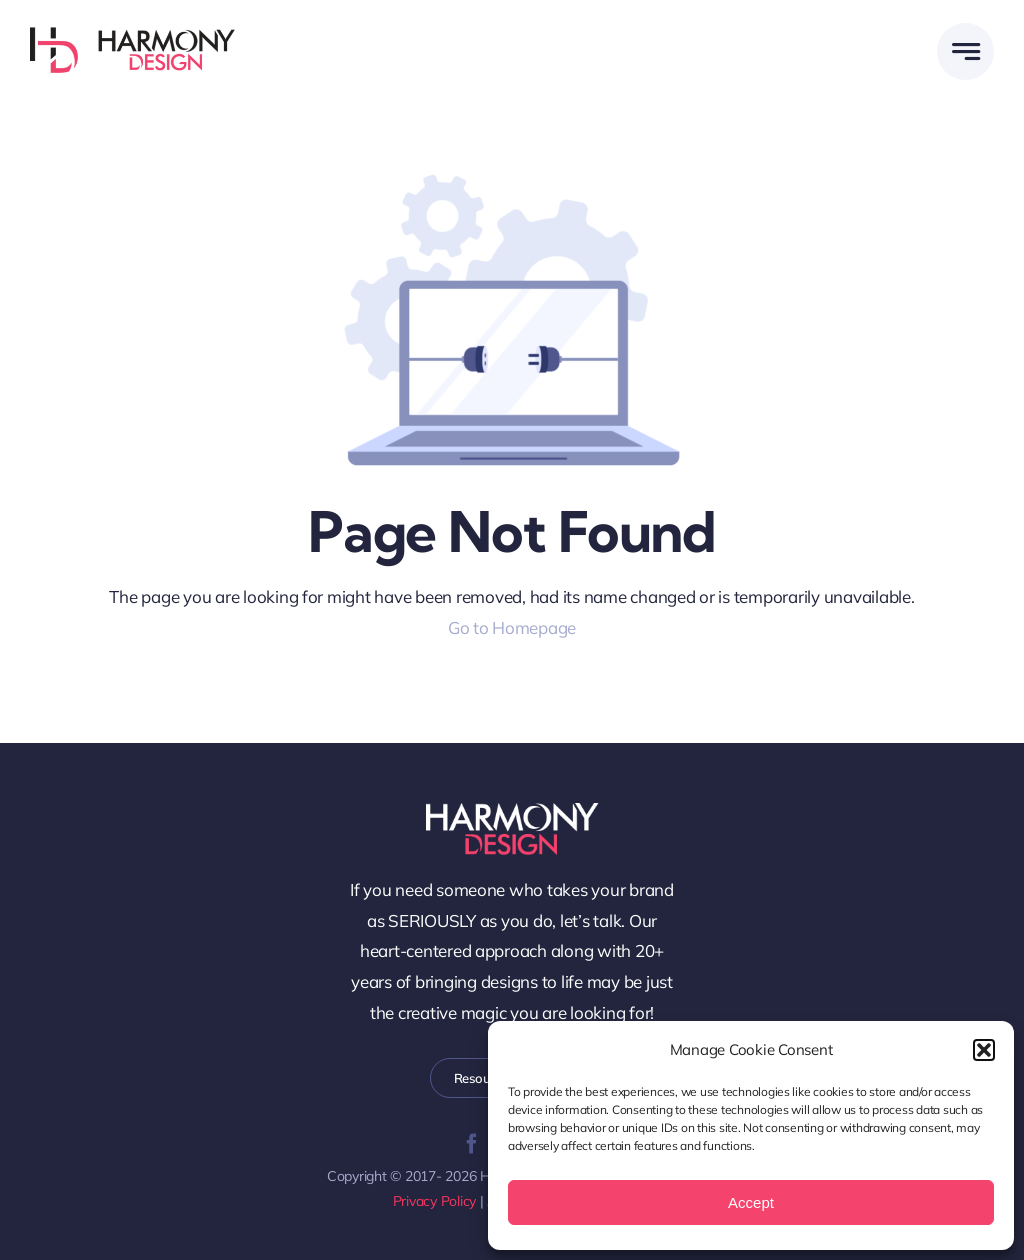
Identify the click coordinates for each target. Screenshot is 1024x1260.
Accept (751, 1202)
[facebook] (472, 1144)
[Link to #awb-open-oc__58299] (965, 51)
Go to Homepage (512, 627)
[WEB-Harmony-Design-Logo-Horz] (132, 35)
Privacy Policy (434, 1201)
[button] (984, 1050)
